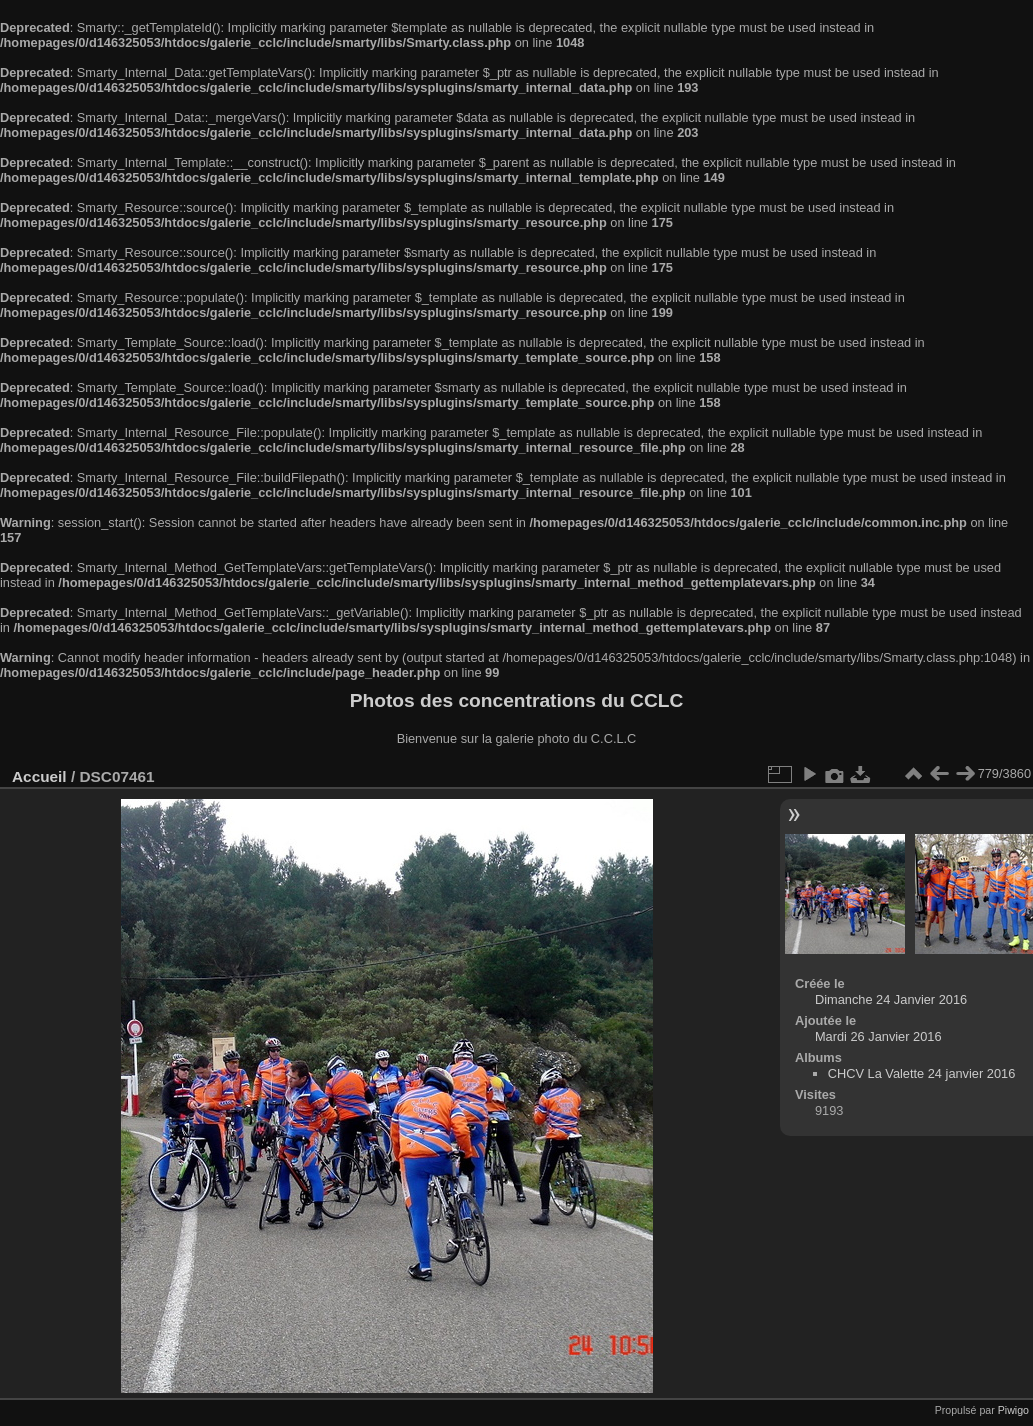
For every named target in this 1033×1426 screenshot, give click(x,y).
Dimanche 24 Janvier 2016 (891, 999)
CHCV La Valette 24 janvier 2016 (922, 1073)
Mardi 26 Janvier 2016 (878, 1036)
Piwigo (1013, 1410)
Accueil (39, 776)
